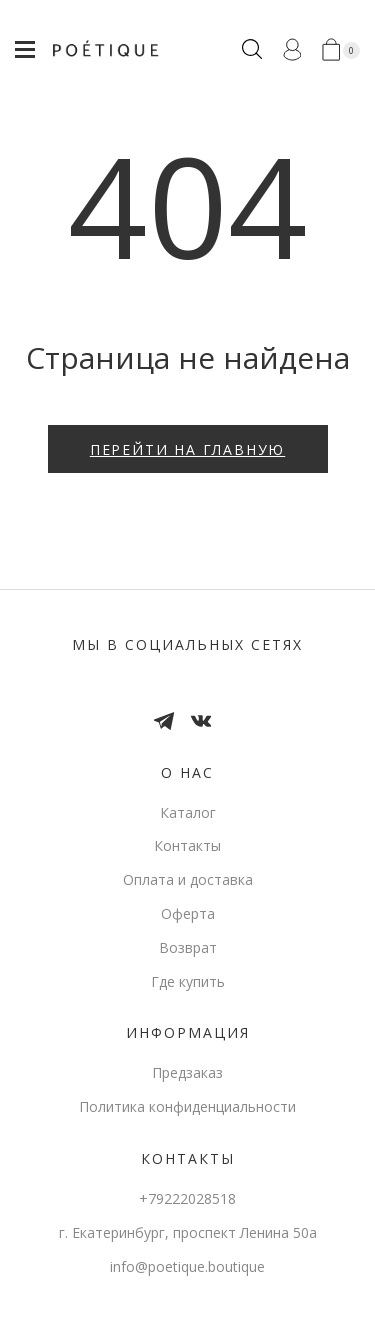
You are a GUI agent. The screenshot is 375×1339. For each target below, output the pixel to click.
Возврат (188, 947)
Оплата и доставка (188, 879)
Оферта (188, 913)
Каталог (188, 812)
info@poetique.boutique (187, 1266)
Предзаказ (187, 1072)
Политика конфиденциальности (187, 1106)
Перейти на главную (187, 449)
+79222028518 (187, 1198)
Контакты (187, 845)
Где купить (188, 981)
